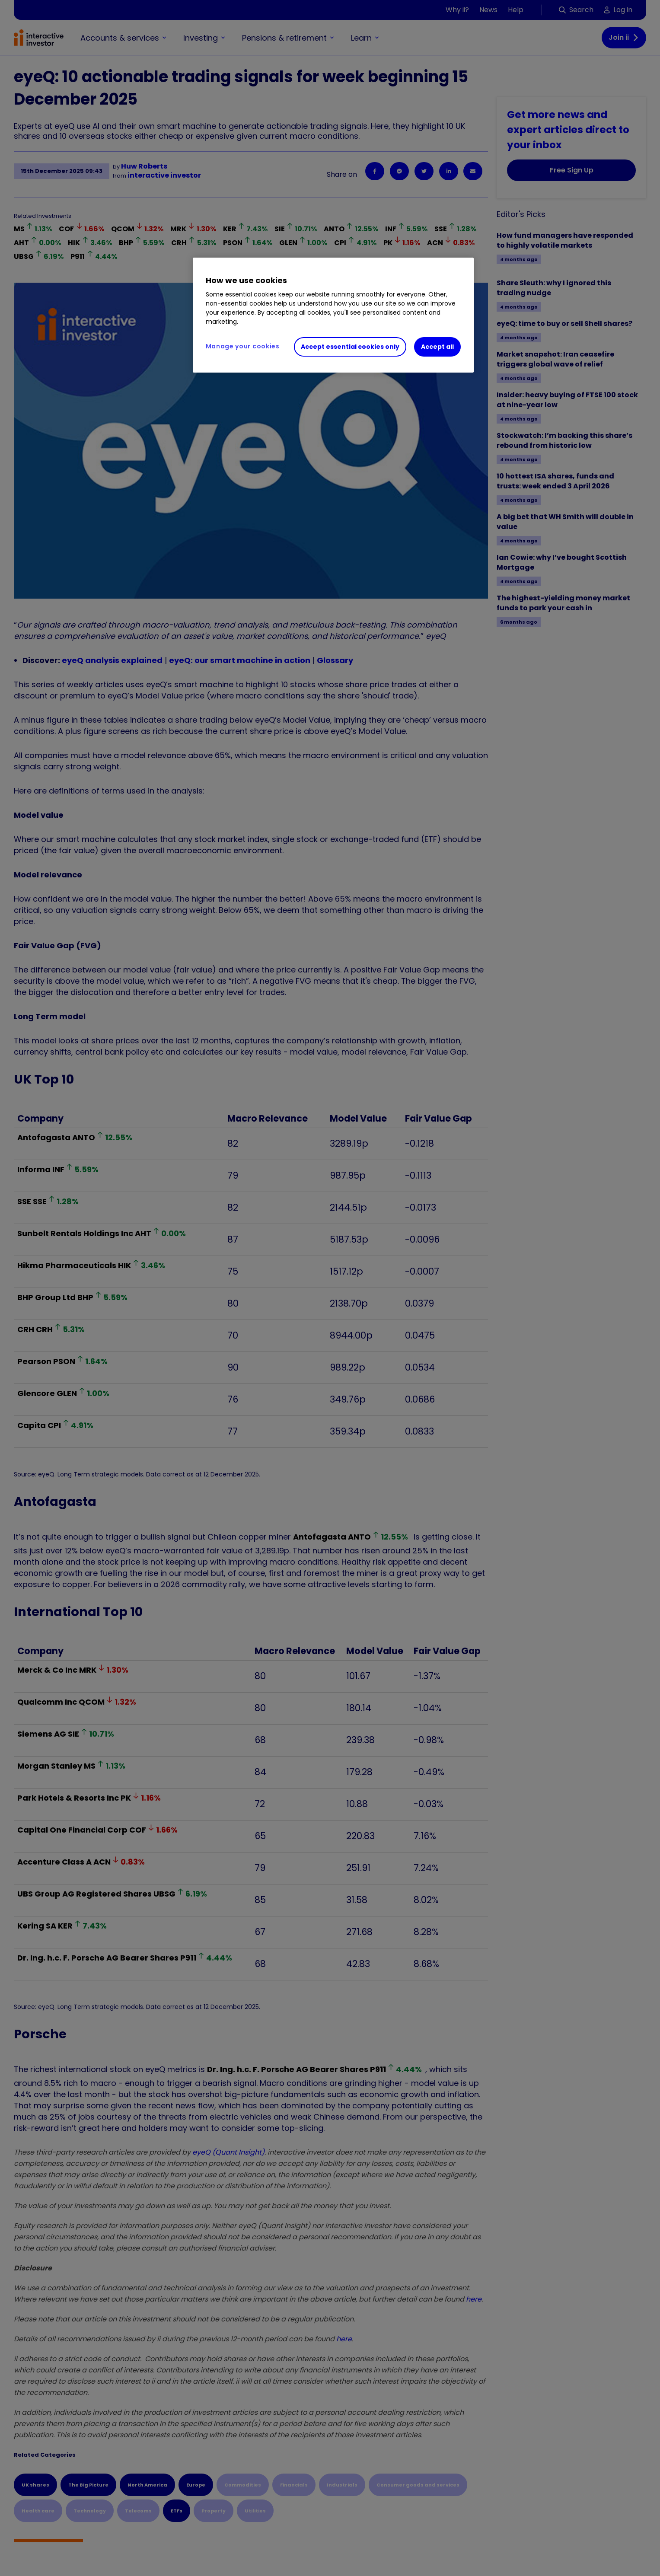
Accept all (437, 346)
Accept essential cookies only (350, 346)
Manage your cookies (243, 346)
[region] (333, 315)
